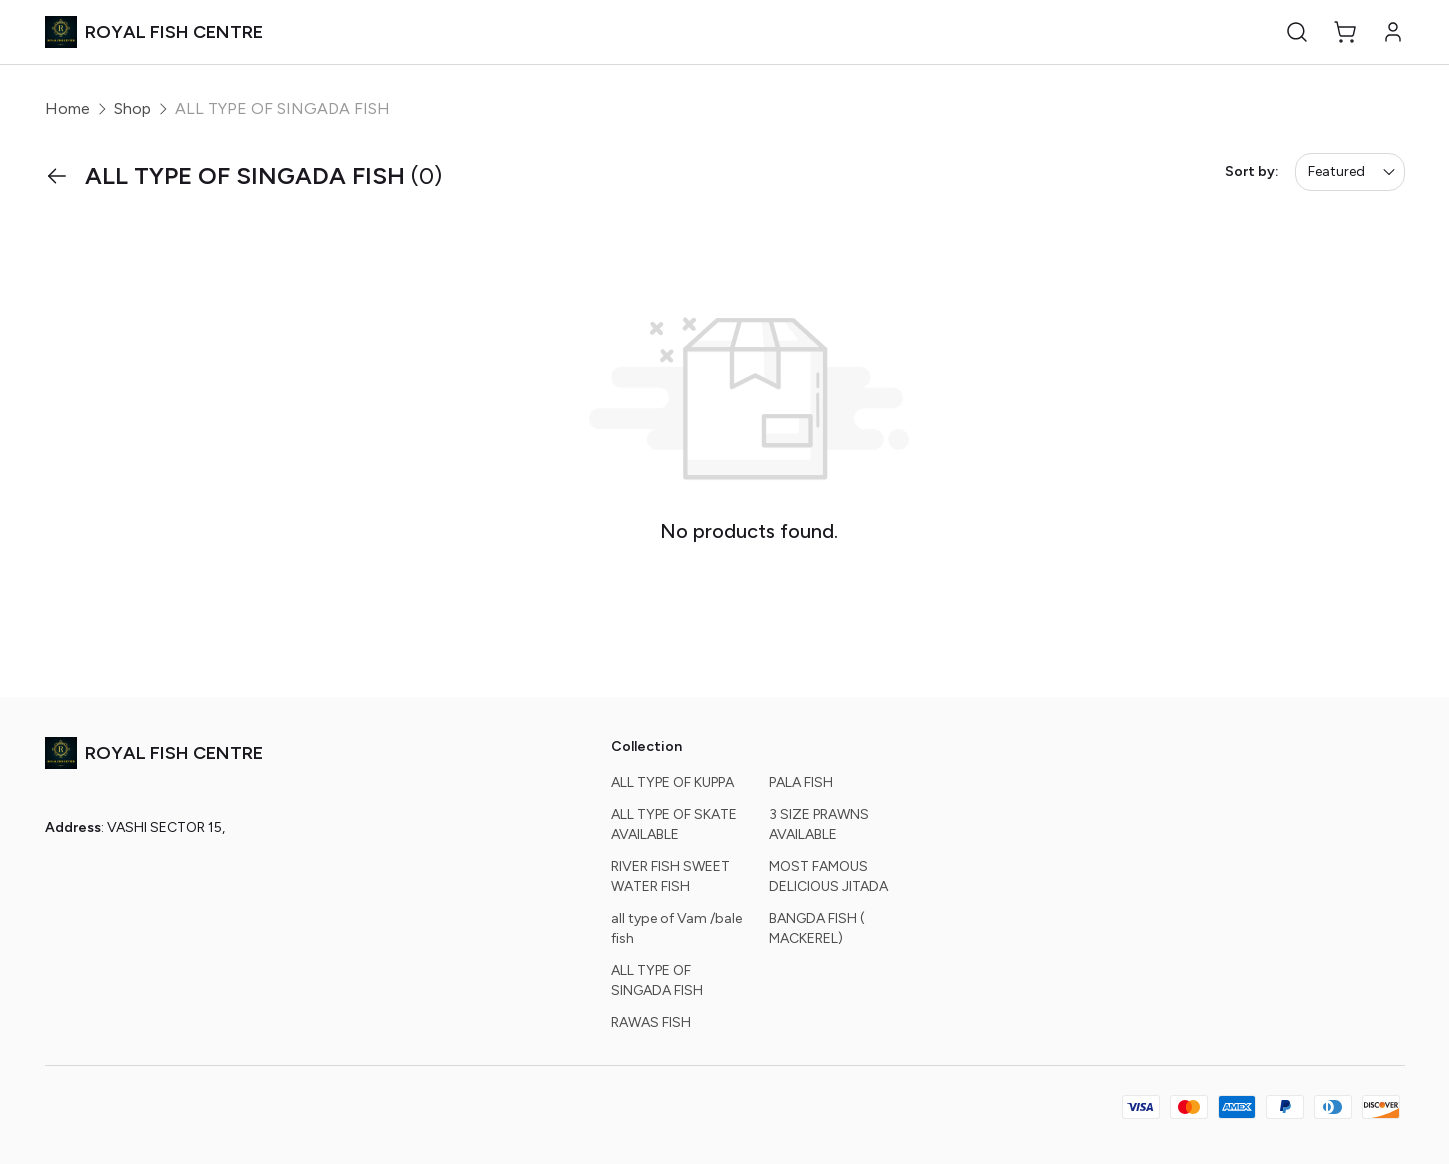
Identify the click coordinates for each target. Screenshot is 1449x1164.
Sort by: (1252, 171)
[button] (1297, 32)
